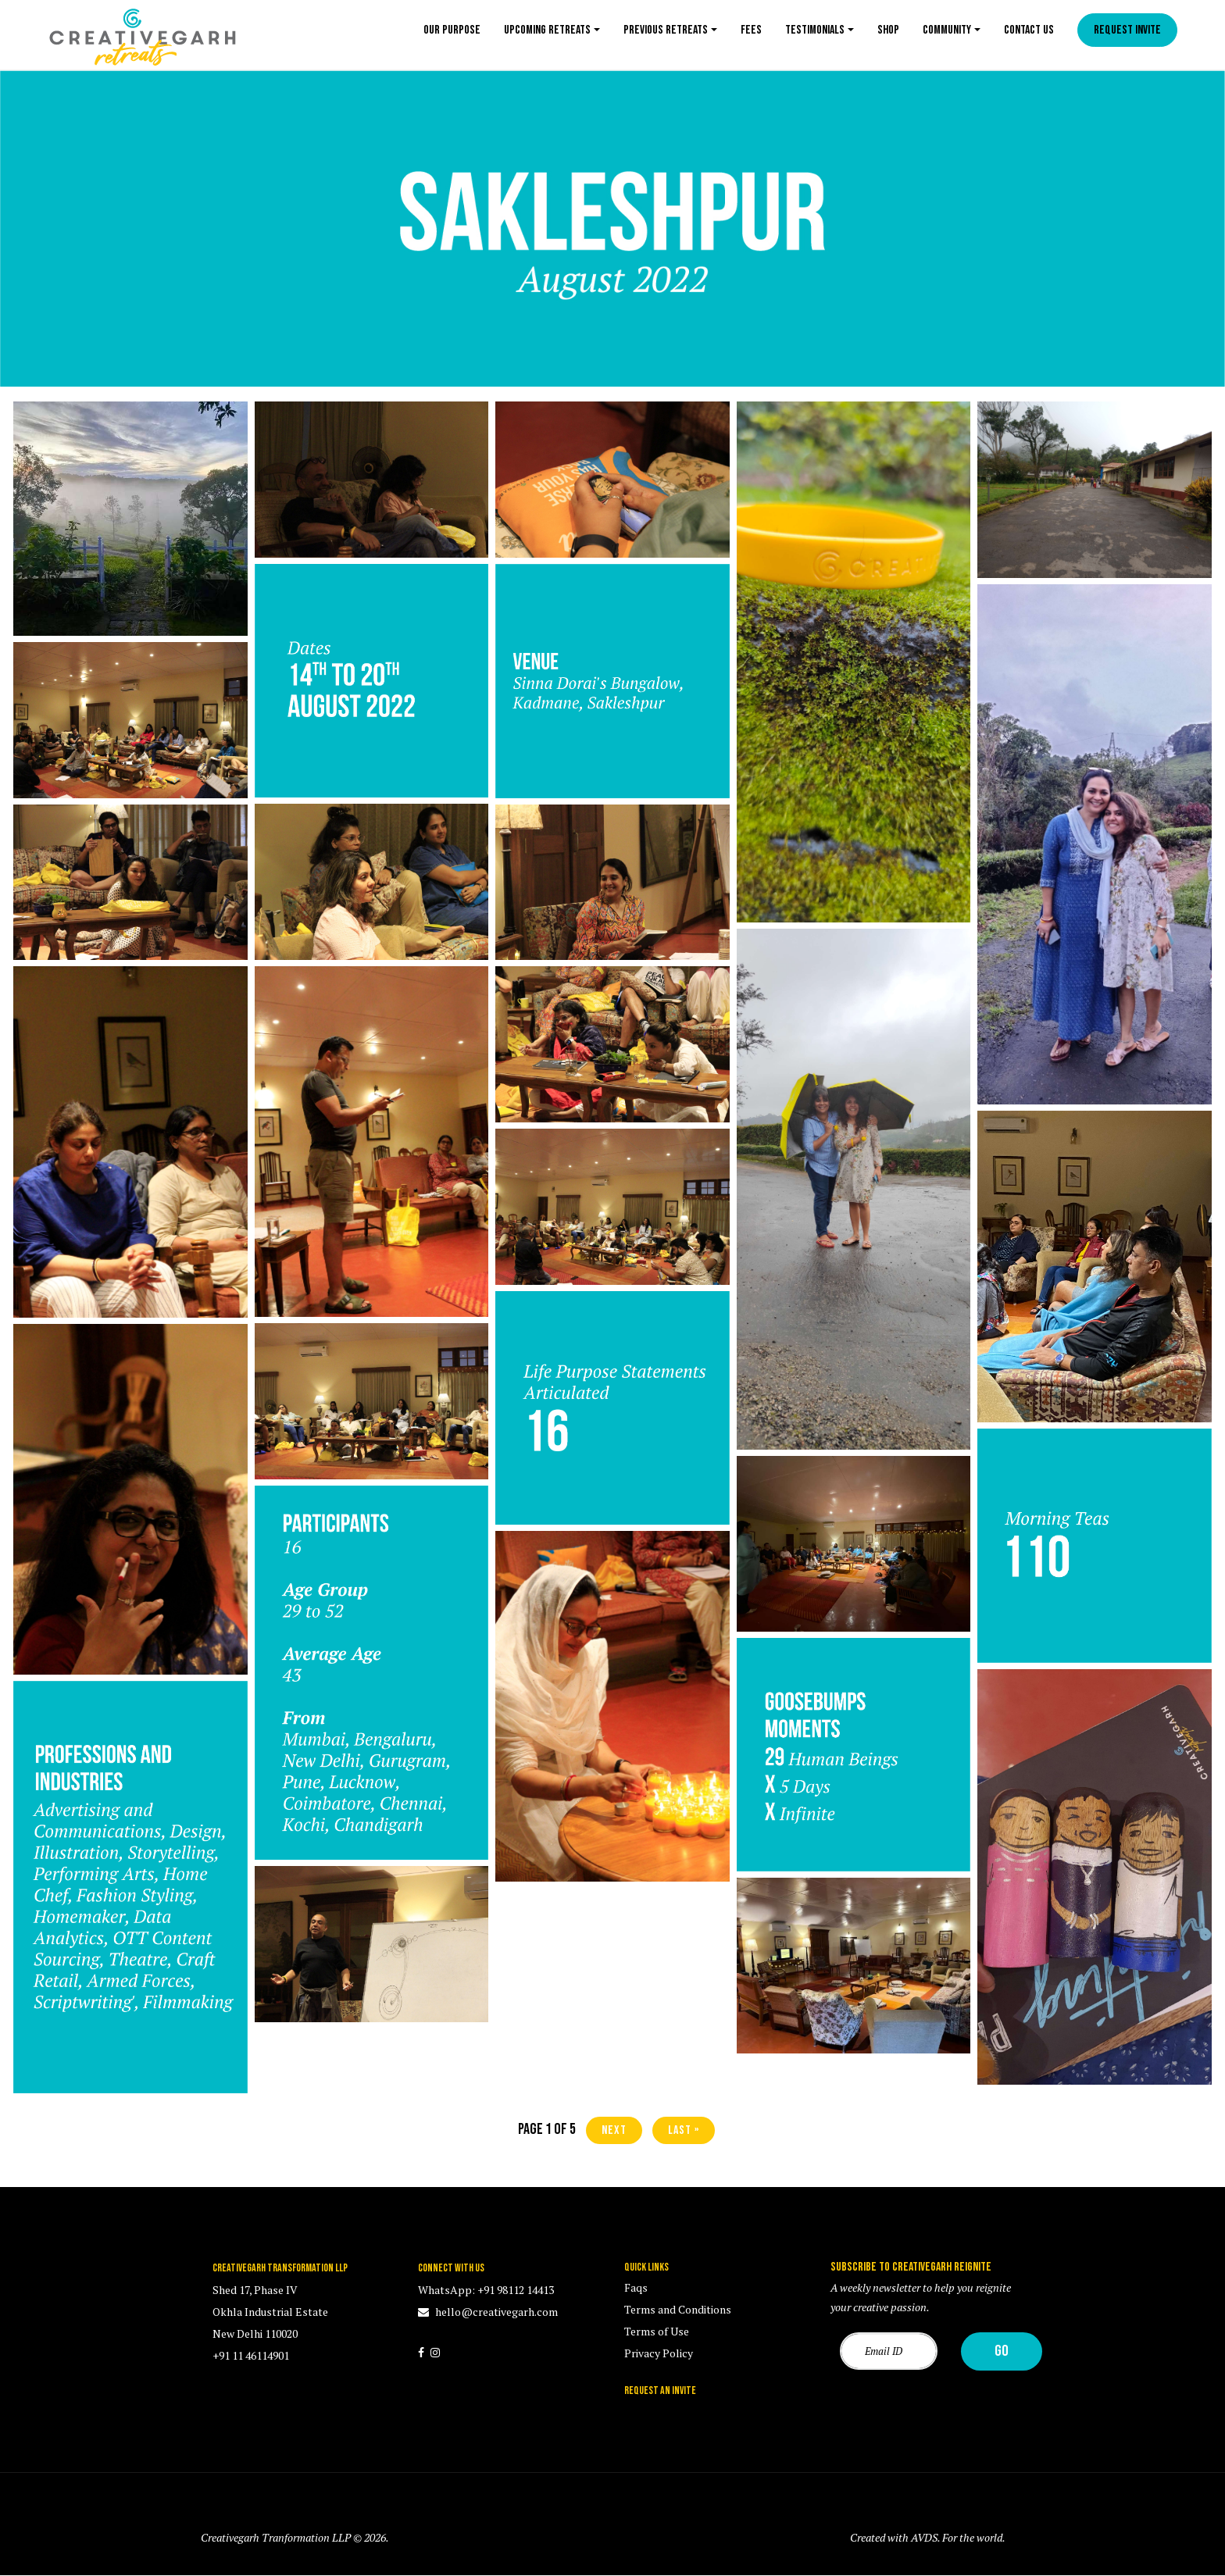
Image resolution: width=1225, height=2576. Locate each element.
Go (1002, 2351)
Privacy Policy (658, 2353)
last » (683, 2130)
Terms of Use (656, 2331)
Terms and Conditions (677, 2309)
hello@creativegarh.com (495, 2311)
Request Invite (1127, 30)
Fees (751, 30)
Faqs (636, 2287)
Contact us (1029, 30)
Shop (888, 30)
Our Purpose (451, 30)
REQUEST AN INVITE (660, 2390)
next (614, 2130)
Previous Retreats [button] (665, 30)
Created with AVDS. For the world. (927, 2537)
